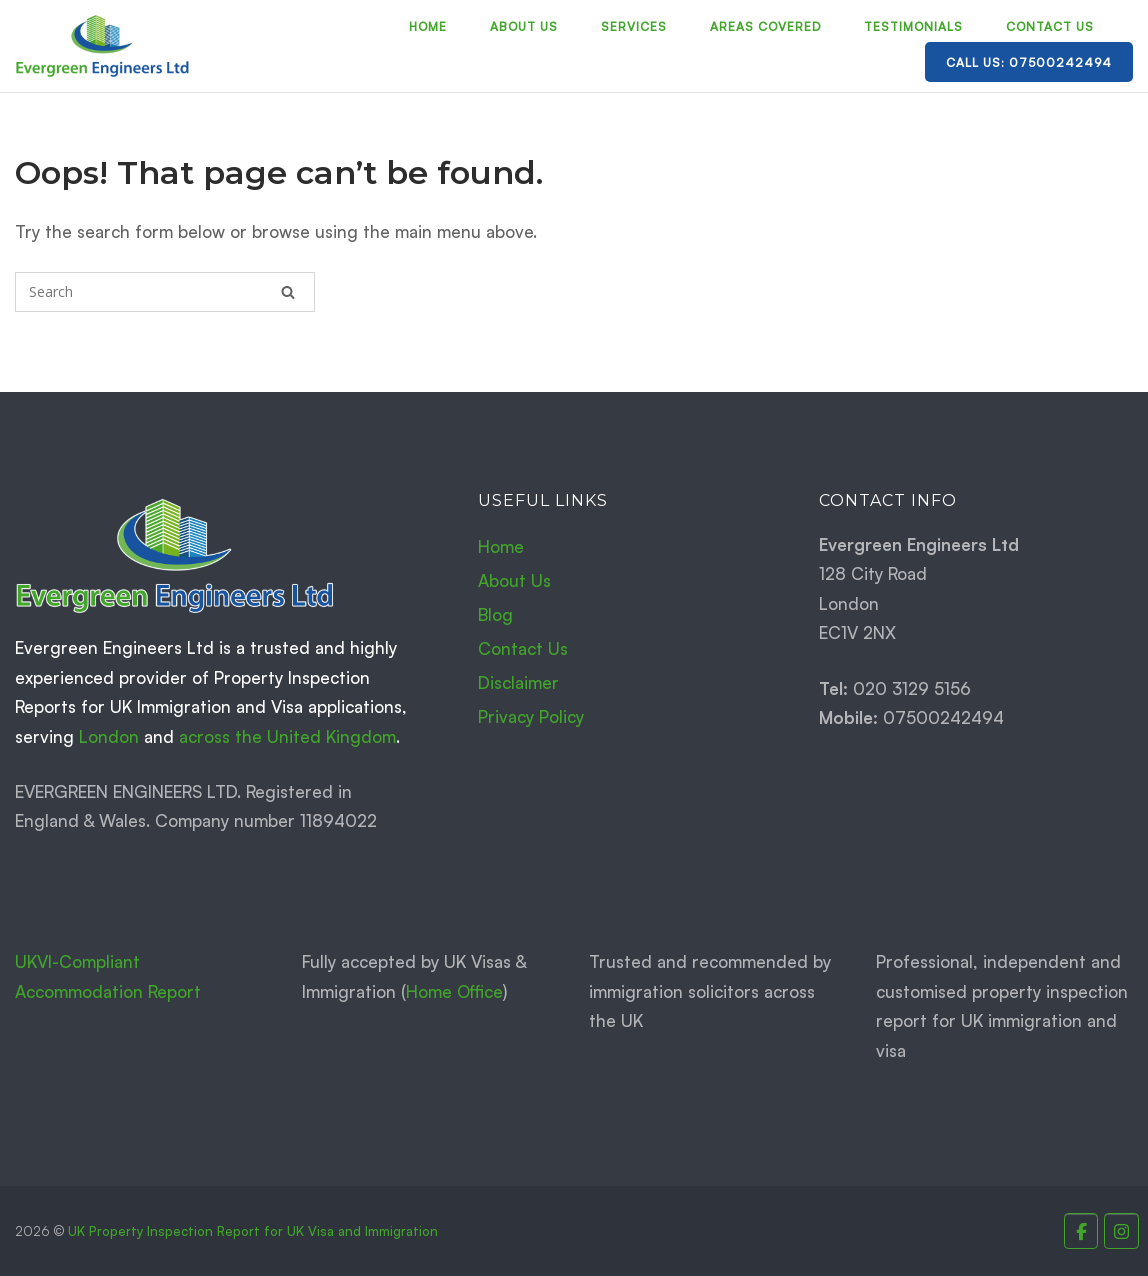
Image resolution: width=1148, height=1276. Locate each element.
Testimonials (913, 26)
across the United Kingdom (287, 736)
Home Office (454, 991)
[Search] (288, 292)
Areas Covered (765, 26)
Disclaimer (518, 682)
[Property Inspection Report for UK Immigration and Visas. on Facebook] (1081, 1231)
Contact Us (1050, 26)
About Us (524, 26)
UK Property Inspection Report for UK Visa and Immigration (253, 1231)
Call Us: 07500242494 (1029, 62)
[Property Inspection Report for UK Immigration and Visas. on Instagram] (1121, 1231)
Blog (495, 614)
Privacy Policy (531, 716)
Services (634, 26)
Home (428, 26)
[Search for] (165, 292)
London (109, 736)
